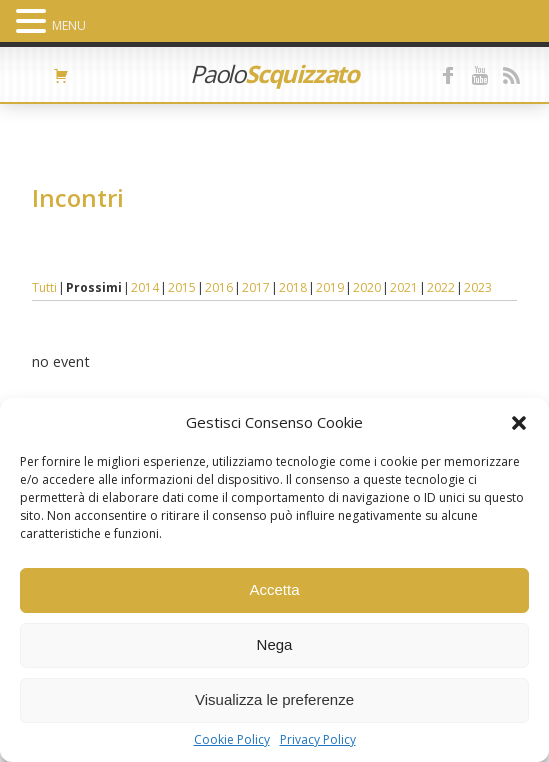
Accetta (274, 589)
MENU (69, 25)
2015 (182, 287)
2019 (330, 287)
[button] (519, 423)
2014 (145, 287)
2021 (404, 287)
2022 (441, 287)
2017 (256, 287)
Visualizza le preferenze (274, 699)
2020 (367, 287)
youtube (480, 75)
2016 (219, 287)
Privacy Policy (318, 740)
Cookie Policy (232, 740)
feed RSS (511, 75)
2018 (293, 287)
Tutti (44, 287)
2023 (478, 287)
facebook (449, 75)
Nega (275, 644)
